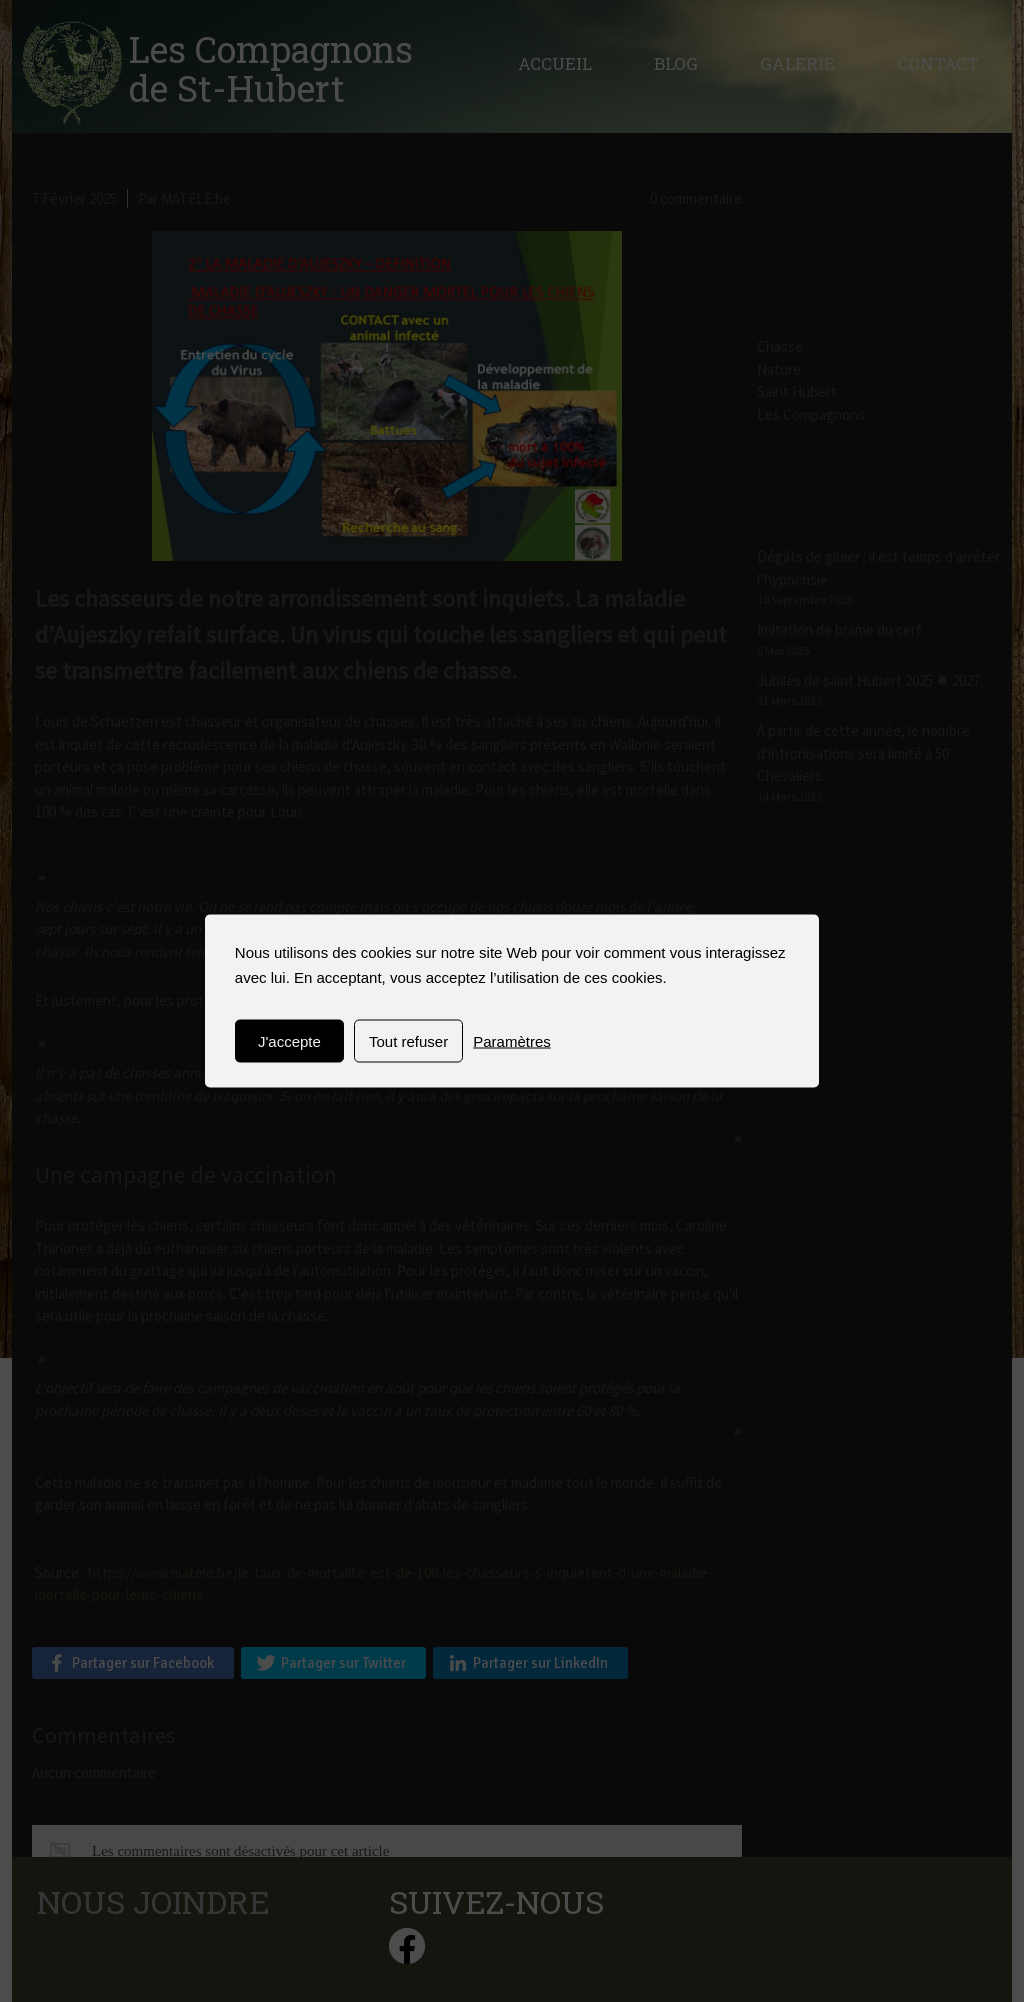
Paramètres (512, 1041)
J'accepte (289, 1041)
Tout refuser (408, 1041)
